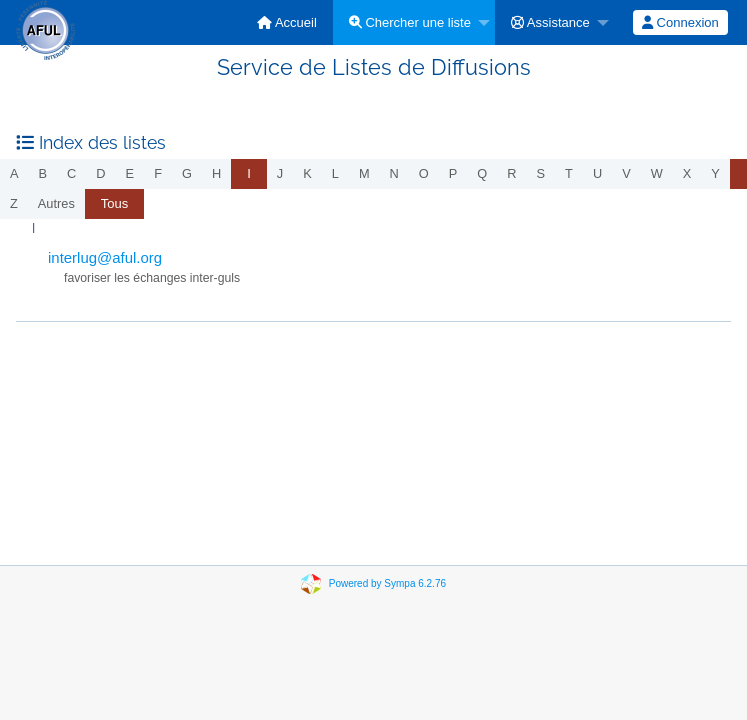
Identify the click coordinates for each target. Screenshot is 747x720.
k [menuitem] (307, 173)
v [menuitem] (626, 173)
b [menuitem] (43, 173)
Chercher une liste (410, 22)
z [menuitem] (14, 203)
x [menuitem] (687, 173)
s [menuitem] (541, 173)
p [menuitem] (453, 173)
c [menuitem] (71, 173)
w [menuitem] (657, 173)
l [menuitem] (335, 173)
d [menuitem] (100, 173)
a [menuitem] (14, 173)
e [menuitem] (130, 173)
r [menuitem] (511, 173)
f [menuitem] (158, 173)
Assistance (550, 22)
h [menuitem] (216, 173)
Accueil (287, 22)
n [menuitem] (394, 173)
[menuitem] (287, 22)
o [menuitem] (424, 173)
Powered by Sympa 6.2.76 (387, 583)
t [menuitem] (569, 173)
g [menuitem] (187, 173)
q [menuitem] (482, 173)
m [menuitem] (364, 173)
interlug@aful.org (105, 257)
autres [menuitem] (56, 203)
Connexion (680, 22)
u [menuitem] (597, 173)
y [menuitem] (715, 173)
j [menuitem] (280, 173)
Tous (114, 203)
